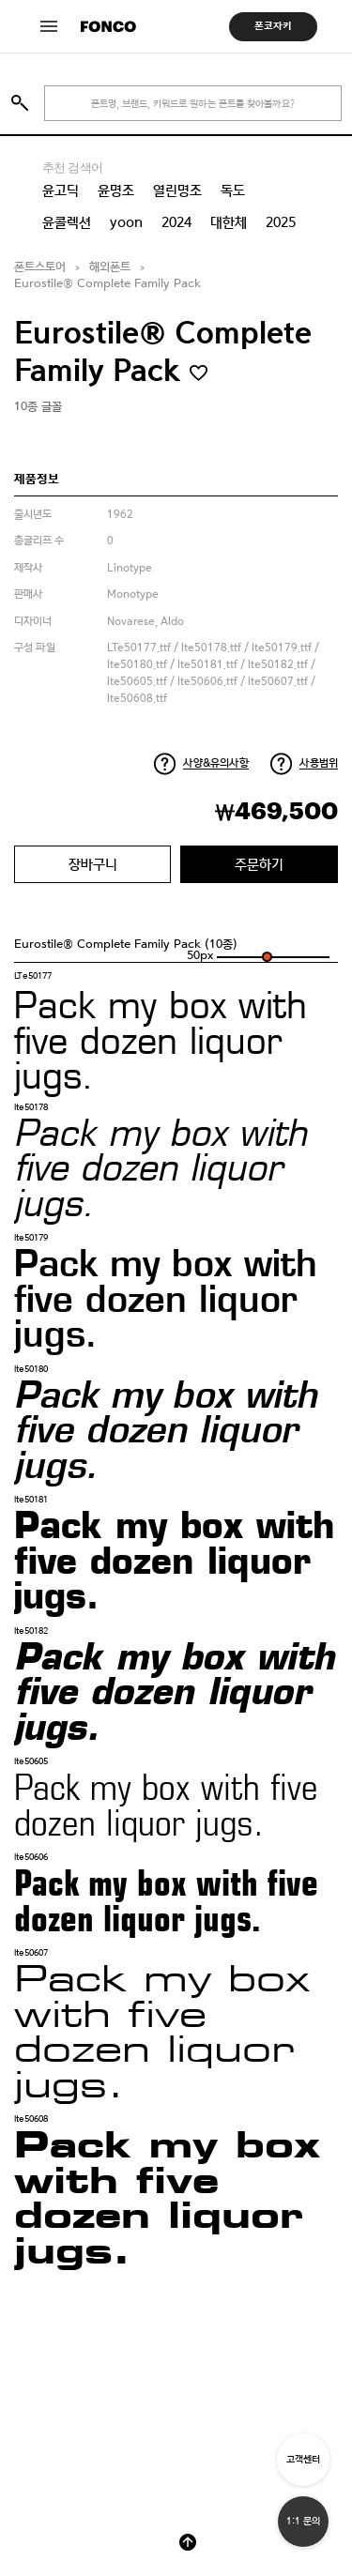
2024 (176, 222)
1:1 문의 (303, 2521)
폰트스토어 (40, 267)
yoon (126, 222)
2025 (281, 222)
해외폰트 (109, 267)
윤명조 (116, 190)
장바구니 (93, 864)
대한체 (228, 222)
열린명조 (177, 190)
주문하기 (259, 864)
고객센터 (303, 2459)
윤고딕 (60, 190)
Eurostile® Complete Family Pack (107, 284)
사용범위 (318, 763)
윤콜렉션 (66, 222)
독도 (233, 190)
